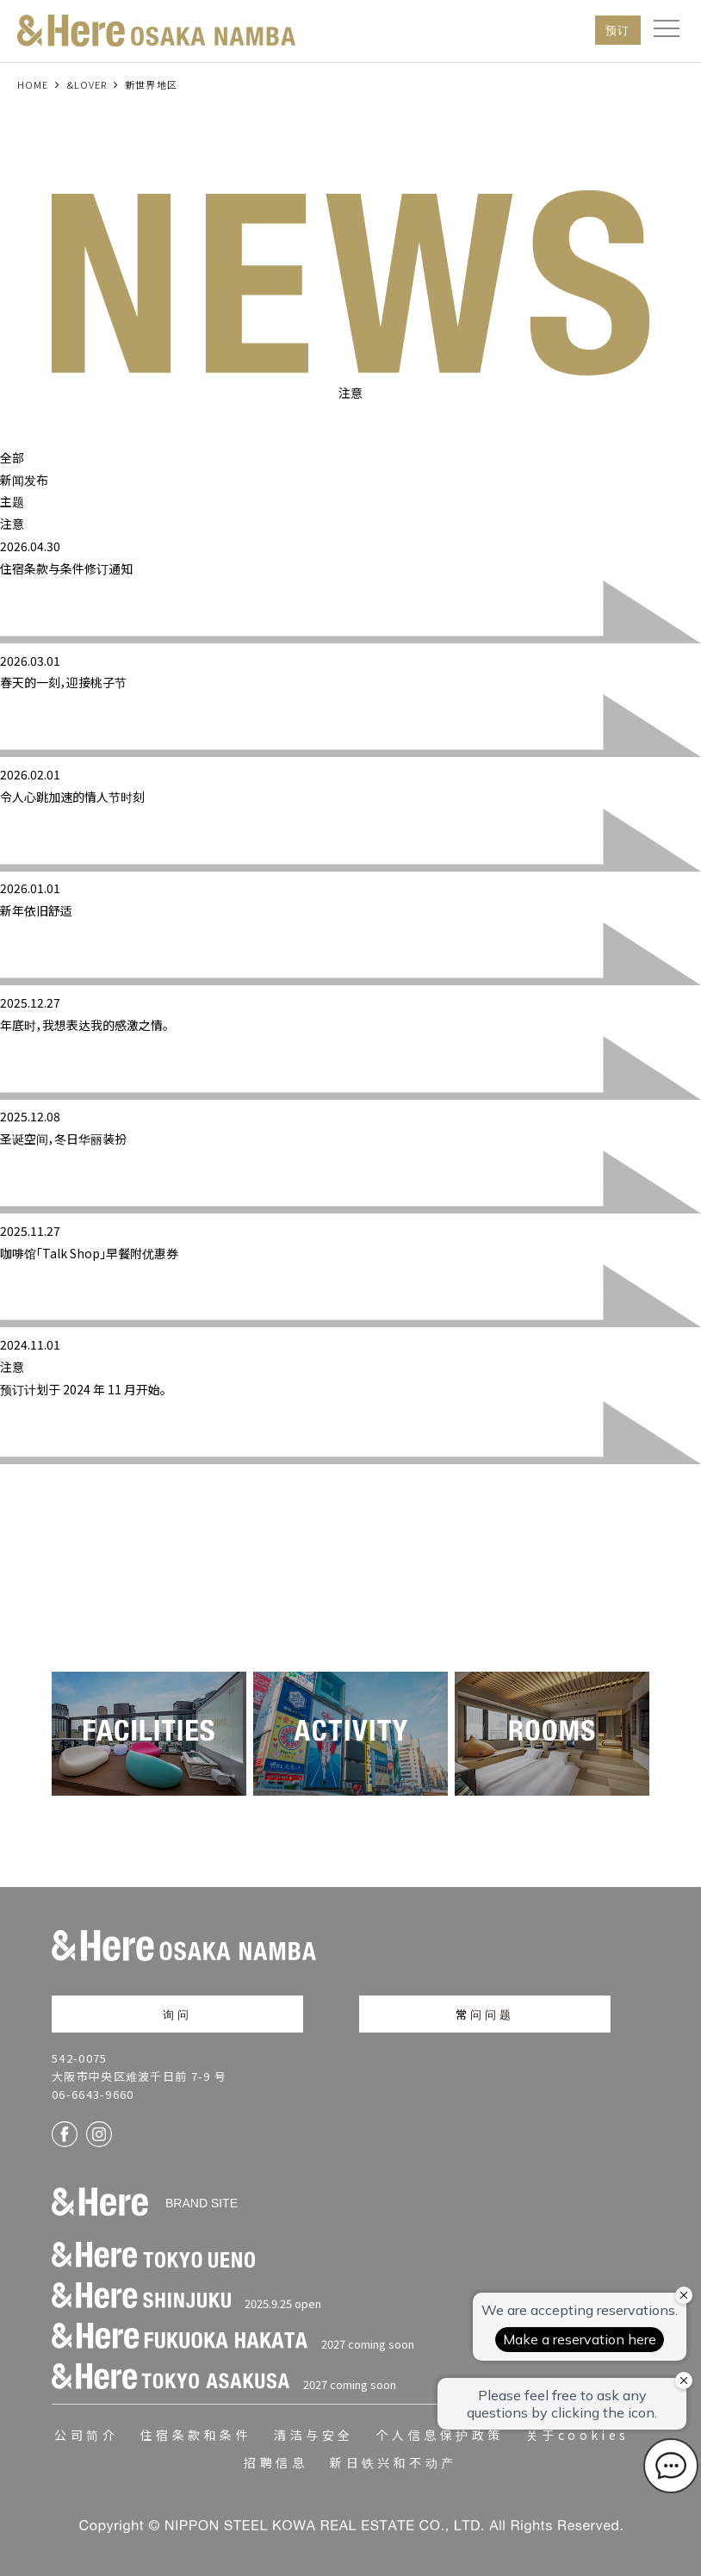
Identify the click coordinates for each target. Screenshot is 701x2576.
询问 (177, 2014)
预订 (617, 30)
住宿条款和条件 (195, 2434)
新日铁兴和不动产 (393, 2462)
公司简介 (86, 2434)
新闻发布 (24, 479)
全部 (12, 457)
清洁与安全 (313, 2434)
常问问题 (485, 2014)
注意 (12, 523)
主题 (12, 501)
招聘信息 (275, 2462)
